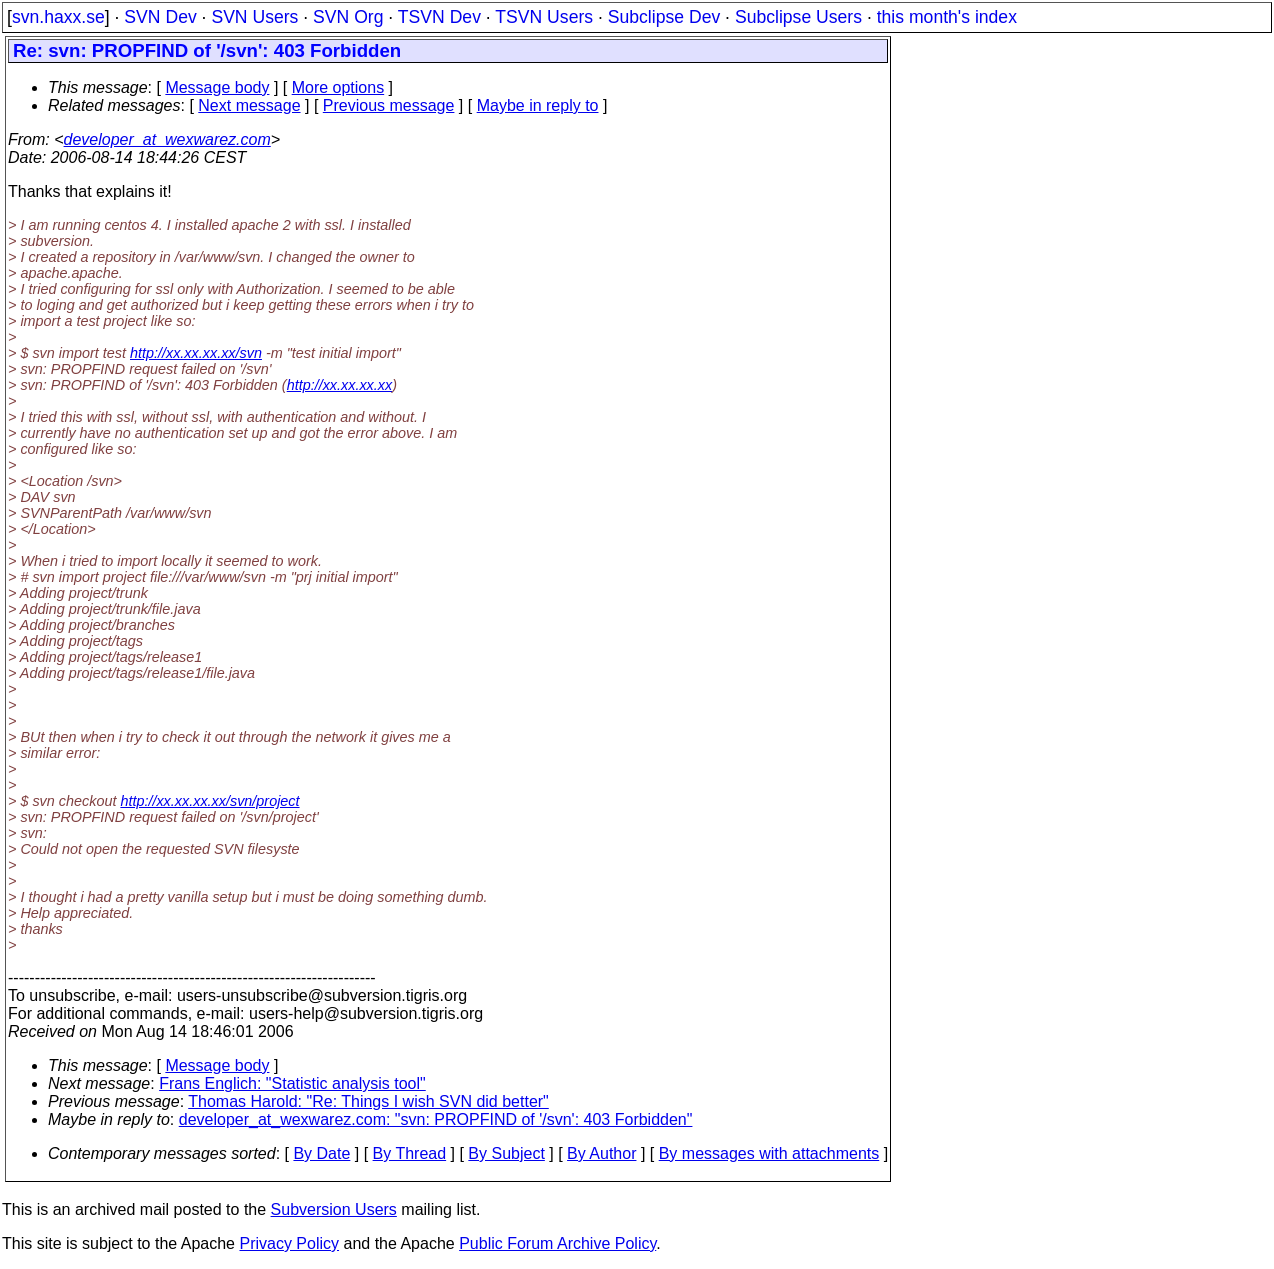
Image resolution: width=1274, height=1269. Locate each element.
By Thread (410, 1153)
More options (338, 87)
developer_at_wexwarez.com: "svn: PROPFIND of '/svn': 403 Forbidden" (436, 1119)
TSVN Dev (439, 17)
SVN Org (348, 17)
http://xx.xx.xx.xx (340, 385)
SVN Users (254, 17)
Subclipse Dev (664, 17)
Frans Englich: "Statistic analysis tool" (292, 1083)
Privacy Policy (289, 1243)
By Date (321, 1153)
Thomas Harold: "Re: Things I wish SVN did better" (368, 1101)
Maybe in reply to (538, 105)
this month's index (947, 17)
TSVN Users (544, 17)
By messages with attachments (769, 1153)
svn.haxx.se (58, 17)
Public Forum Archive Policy (557, 1243)
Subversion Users (334, 1209)
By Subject (506, 1153)
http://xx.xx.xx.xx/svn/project (209, 801)
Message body (217, 87)
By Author (601, 1153)
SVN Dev (160, 17)
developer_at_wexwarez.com (167, 139)
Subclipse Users (798, 17)
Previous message (389, 105)
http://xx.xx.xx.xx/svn (196, 353)
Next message (249, 105)
